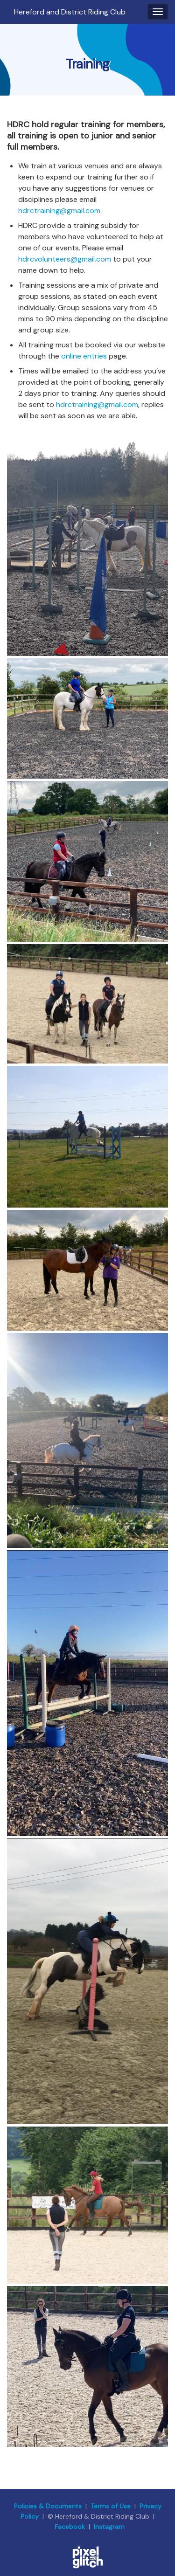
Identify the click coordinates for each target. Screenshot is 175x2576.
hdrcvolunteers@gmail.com (64, 259)
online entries (84, 356)
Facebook (71, 2526)
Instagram (109, 2526)
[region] (87, 60)
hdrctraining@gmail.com (59, 210)
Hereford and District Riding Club (70, 12)
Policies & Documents (48, 2506)
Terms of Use (111, 2506)
